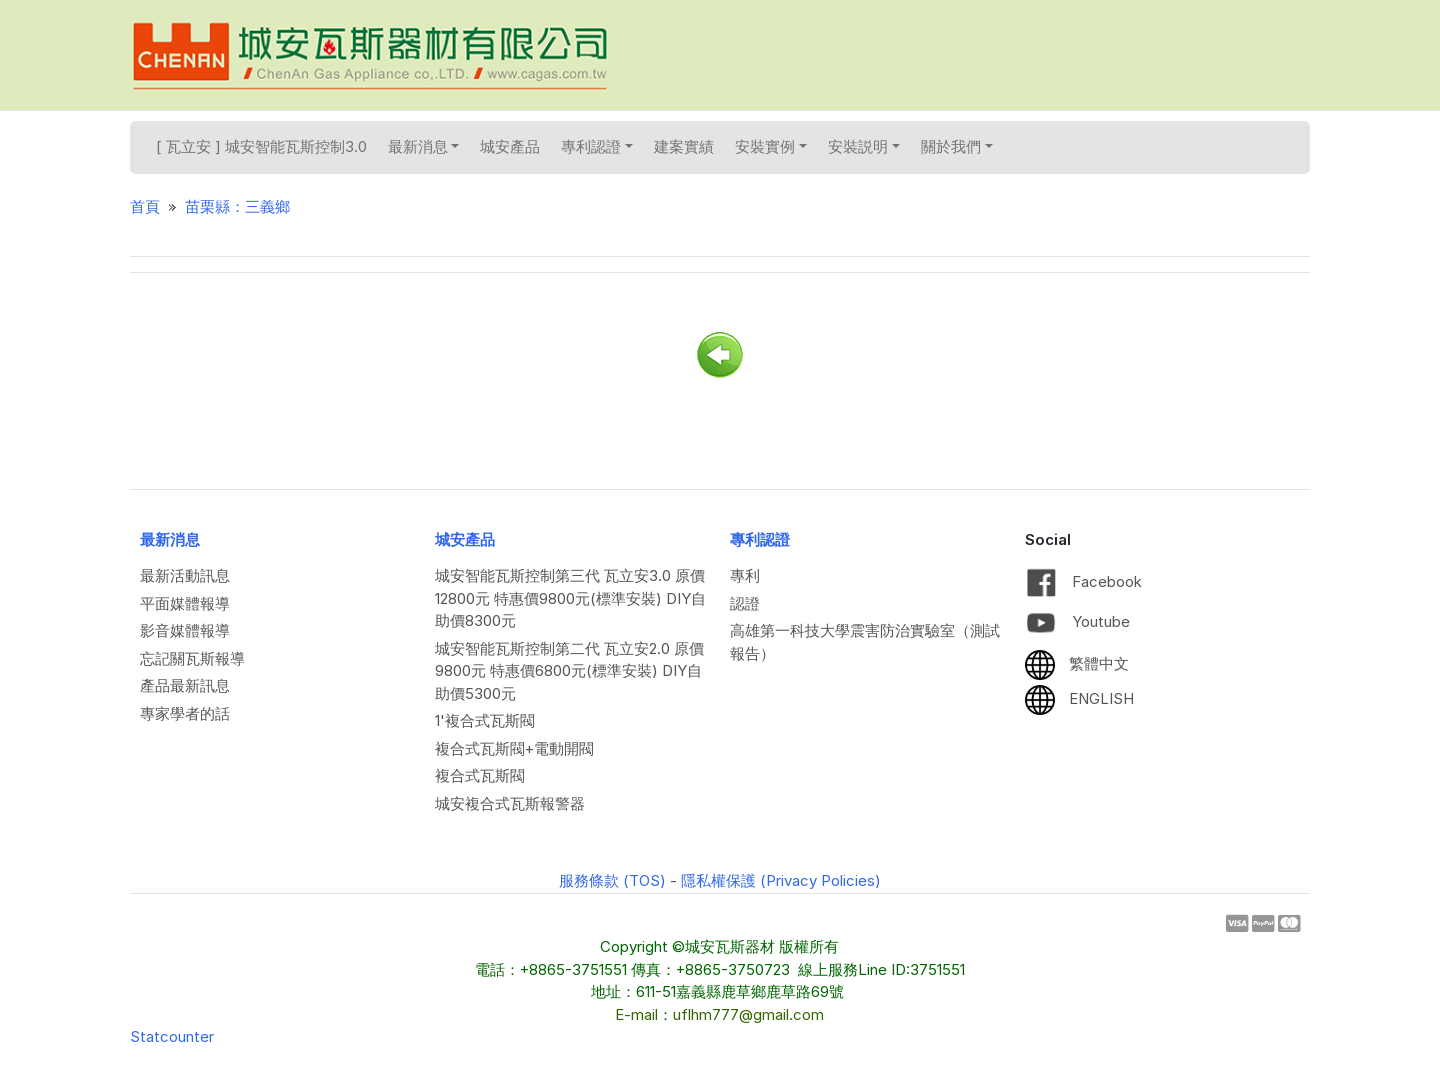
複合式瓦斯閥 (480, 775)
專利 (745, 575)
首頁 (145, 206)
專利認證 (597, 146)
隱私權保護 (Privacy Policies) (781, 880)
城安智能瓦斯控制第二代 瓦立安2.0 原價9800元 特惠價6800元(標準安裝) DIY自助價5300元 (569, 671)
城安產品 (510, 146)
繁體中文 (1077, 663)
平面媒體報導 (185, 603)
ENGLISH (1079, 698)
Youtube (1077, 621)
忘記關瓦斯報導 (192, 658)
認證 (745, 603)
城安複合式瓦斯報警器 (510, 803)
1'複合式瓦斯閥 (485, 720)
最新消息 (424, 146)
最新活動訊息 (185, 575)
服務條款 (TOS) (612, 880)
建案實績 (684, 146)
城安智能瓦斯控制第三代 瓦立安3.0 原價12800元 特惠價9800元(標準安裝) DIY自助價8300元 (570, 598)
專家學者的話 (185, 713)
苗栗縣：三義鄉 (237, 206)
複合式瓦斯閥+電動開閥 (514, 748)
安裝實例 (771, 146)
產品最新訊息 (185, 685)
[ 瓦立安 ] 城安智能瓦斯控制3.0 (261, 146)
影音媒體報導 (185, 630)
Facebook (1083, 581)
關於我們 (957, 146)
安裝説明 (864, 146)
